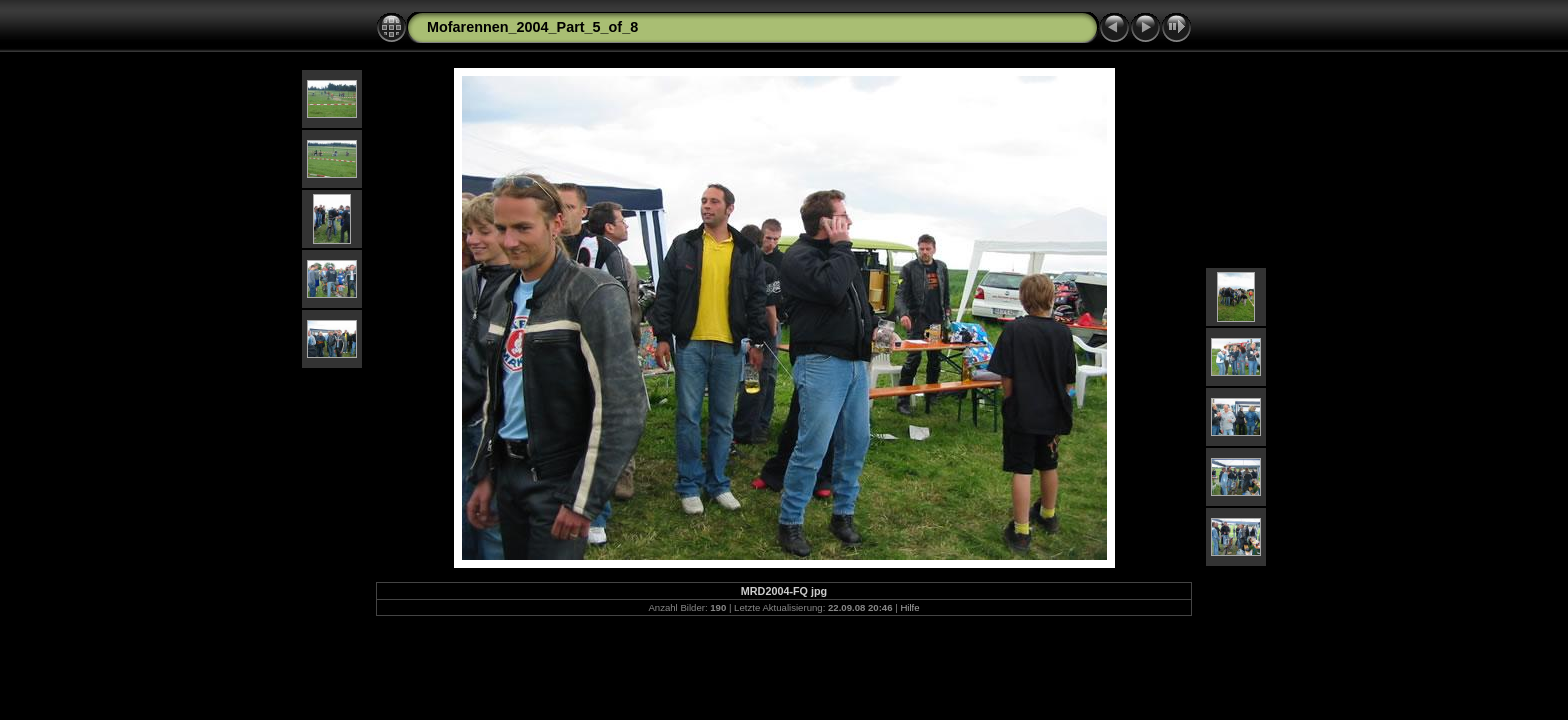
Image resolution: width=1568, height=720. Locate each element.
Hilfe (909, 607)
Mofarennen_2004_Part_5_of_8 (532, 27)
